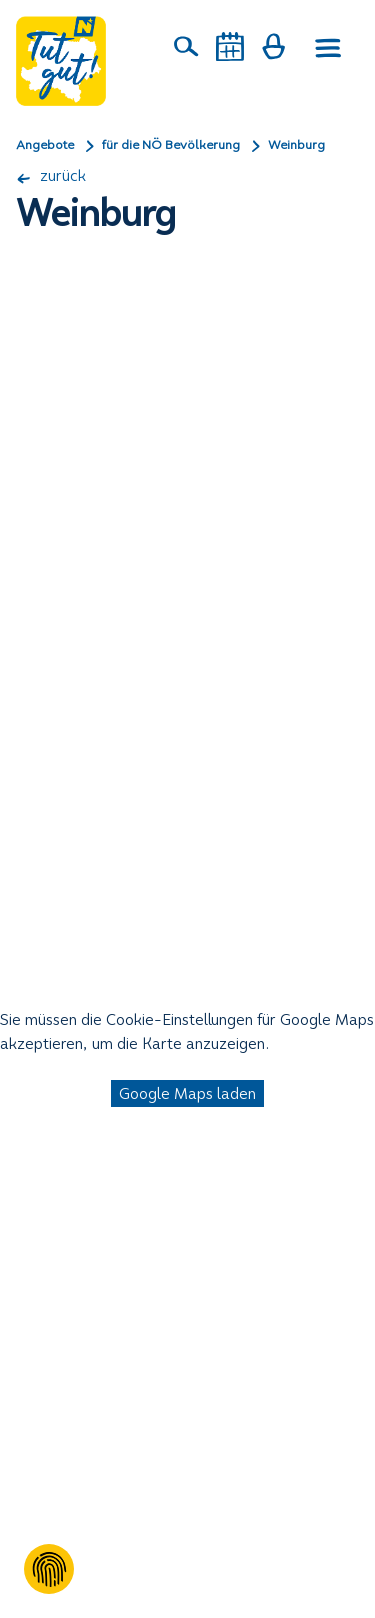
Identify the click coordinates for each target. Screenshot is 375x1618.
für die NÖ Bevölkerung (171, 145)
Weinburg (296, 145)
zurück (51, 175)
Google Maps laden (187, 1093)
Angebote (45, 145)
